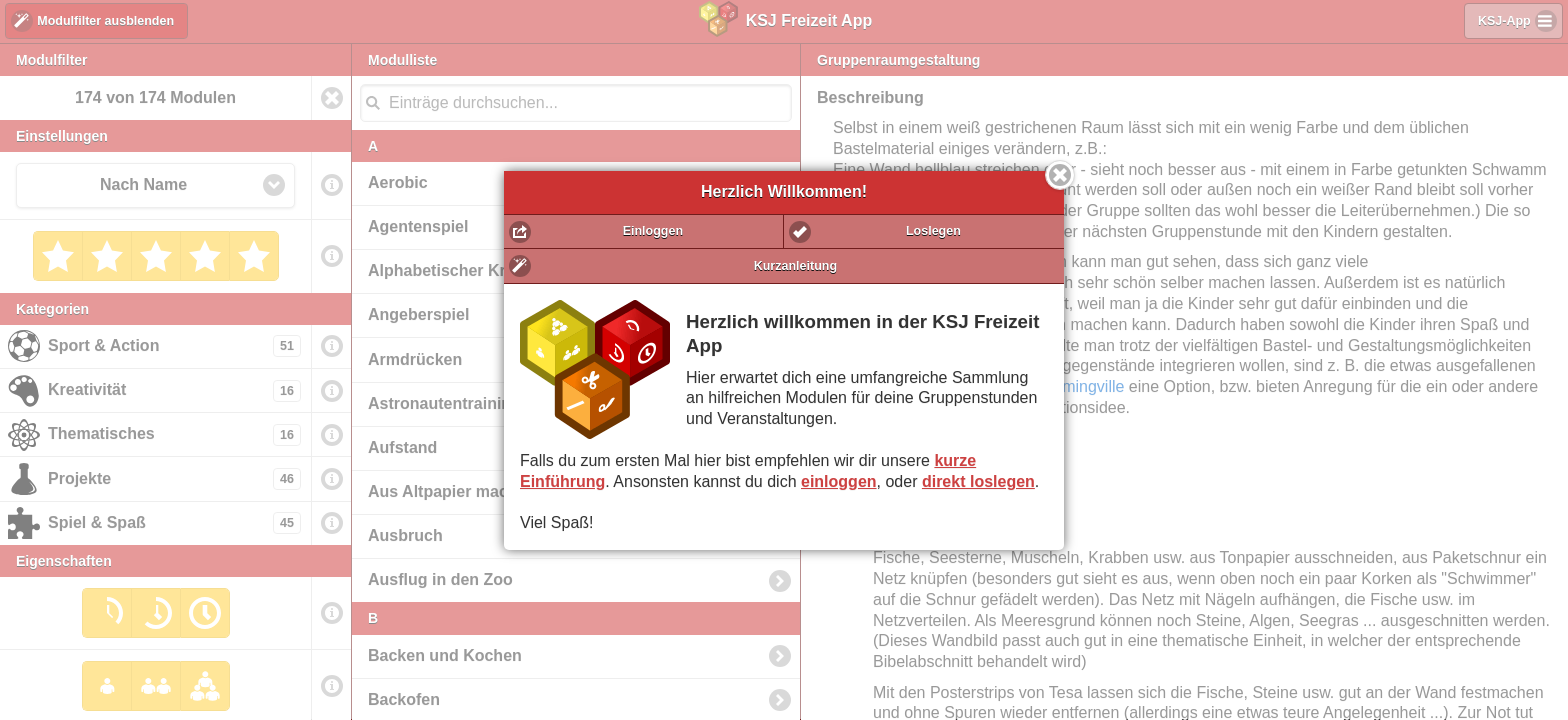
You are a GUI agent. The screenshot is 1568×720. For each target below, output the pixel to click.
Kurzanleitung (795, 266)
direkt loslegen (978, 481)
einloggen (839, 481)
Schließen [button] (1060, 175)
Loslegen (933, 231)
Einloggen (653, 231)
